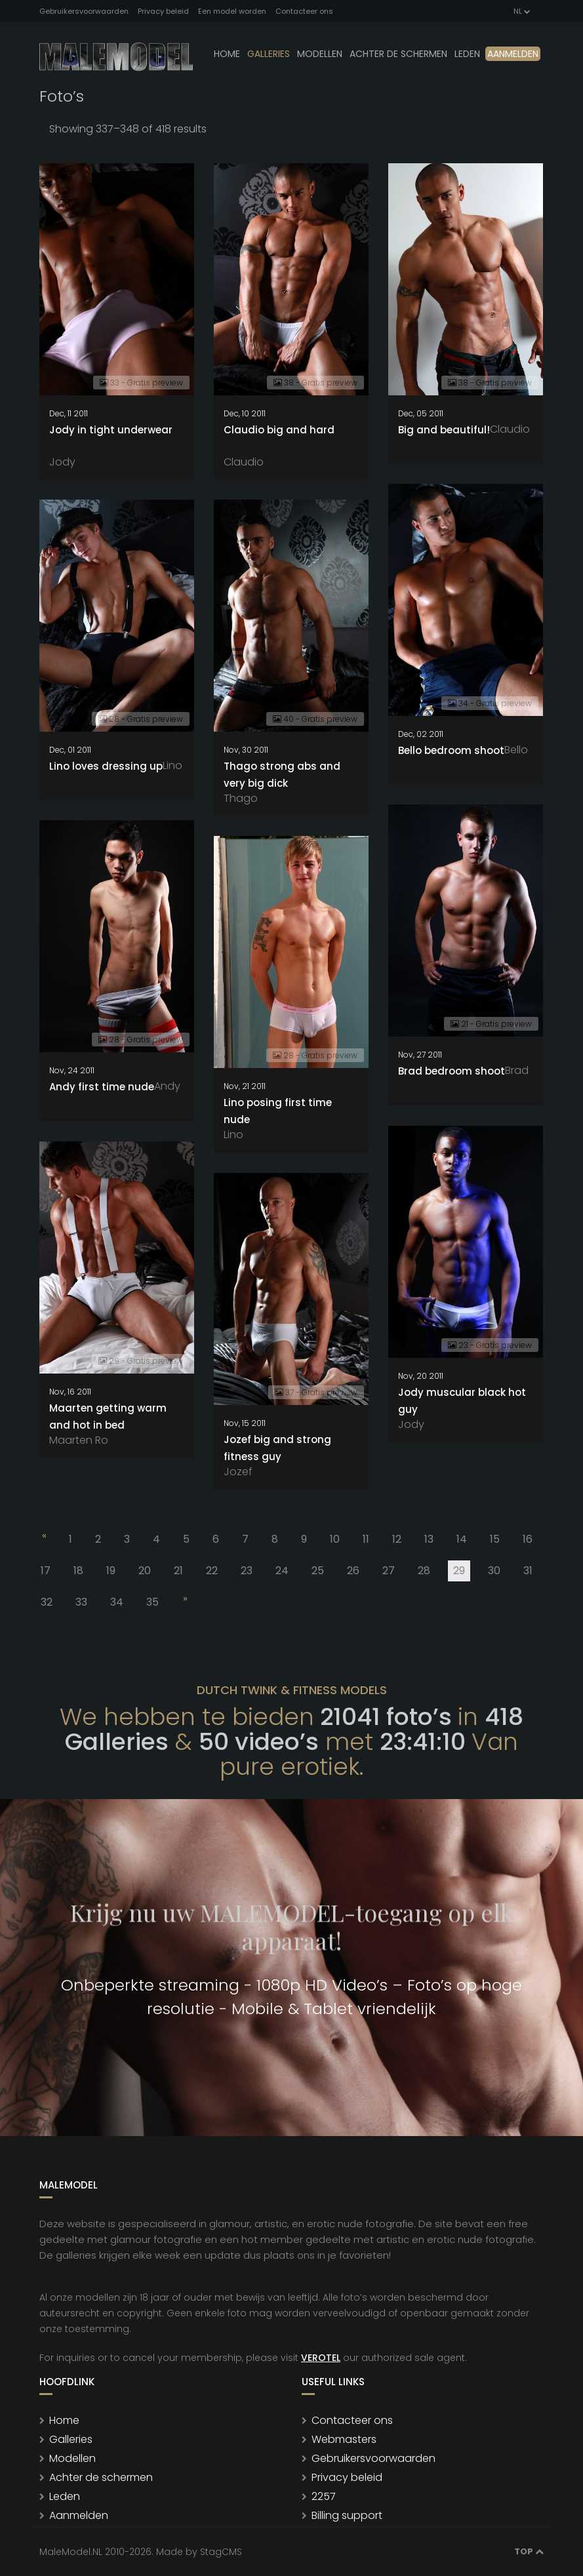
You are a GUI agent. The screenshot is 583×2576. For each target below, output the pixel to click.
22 (212, 1570)
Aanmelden (512, 53)
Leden (64, 2496)
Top (529, 2551)
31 (528, 1570)
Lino (172, 765)
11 (366, 1539)
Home (227, 53)
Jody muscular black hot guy (462, 1400)
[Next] (184, 1601)
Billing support (347, 2515)
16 (528, 1539)
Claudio (244, 461)
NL (521, 11)
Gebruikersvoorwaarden (84, 11)
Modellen (72, 2458)
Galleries (268, 53)
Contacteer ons (304, 11)
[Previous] (43, 1538)
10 (335, 1539)
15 (495, 1539)
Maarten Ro (78, 1440)
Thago (241, 798)
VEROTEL (320, 2357)
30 (494, 1570)
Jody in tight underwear (110, 430)
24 (282, 1570)
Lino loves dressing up (106, 766)
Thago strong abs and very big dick (282, 774)
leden (467, 53)
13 (428, 1539)
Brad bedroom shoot (451, 1071)
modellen (319, 53)
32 (46, 1602)
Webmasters (344, 2439)
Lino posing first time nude (278, 1111)
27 (388, 1570)
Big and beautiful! (444, 430)
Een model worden (232, 11)
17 (45, 1570)
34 (116, 1602)
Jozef (238, 1471)
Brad (517, 1070)
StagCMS (221, 2551)
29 (461, 1572)
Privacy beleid (163, 11)
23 (246, 1570)
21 (178, 1570)
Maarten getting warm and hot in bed (108, 1416)
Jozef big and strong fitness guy (277, 1448)
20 (144, 1570)
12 (396, 1539)
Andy (167, 1086)
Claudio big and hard (279, 430)
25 (318, 1570)
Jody (62, 461)
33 (81, 1602)
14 (461, 1539)
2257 (324, 2496)
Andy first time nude (101, 1087)
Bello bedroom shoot (451, 750)
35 (152, 1602)
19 (110, 1570)
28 (424, 1570)
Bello (516, 749)
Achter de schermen (398, 53)
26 (353, 1570)
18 (78, 1570)
